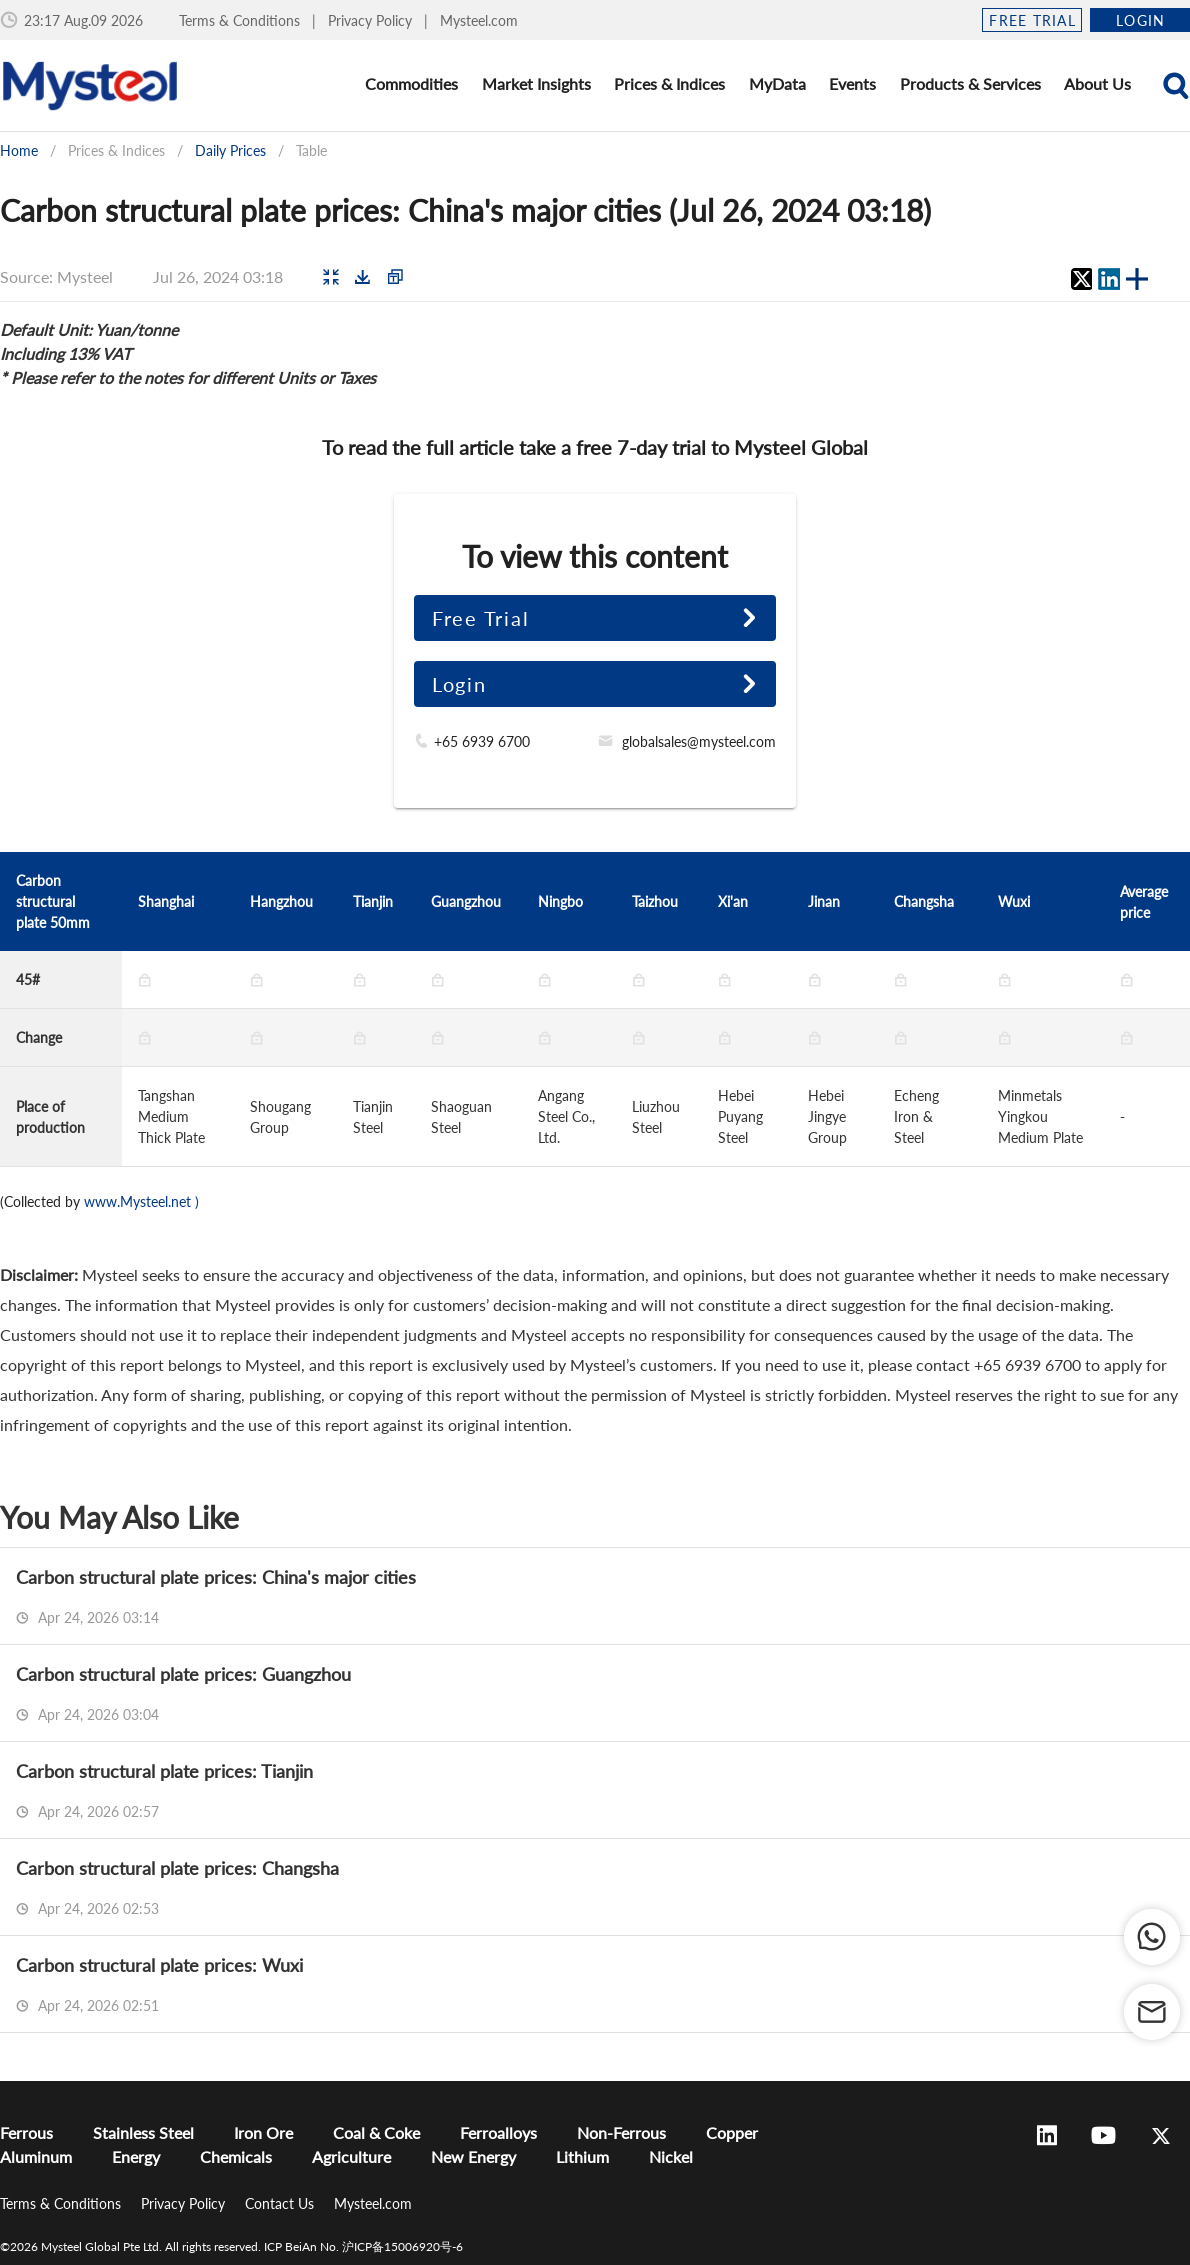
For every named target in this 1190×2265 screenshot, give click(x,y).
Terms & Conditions (241, 20)
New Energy (473, 2156)
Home (19, 150)
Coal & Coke (376, 2132)
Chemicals (236, 2156)
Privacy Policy (372, 20)
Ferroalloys (498, 2132)
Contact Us (281, 2203)
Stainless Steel (143, 2132)
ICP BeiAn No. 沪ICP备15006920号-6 (363, 2246)
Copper (732, 2132)
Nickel (671, 2156)
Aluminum (36, 2156)
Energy (136, 2156)
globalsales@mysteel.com (699, 741)
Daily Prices (230, 150)
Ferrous (26, 2132)
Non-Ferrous (621, 2132)
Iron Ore (263, 2132)
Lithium (582, 2156)
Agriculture (351, 2156)
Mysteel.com (479, 20)
